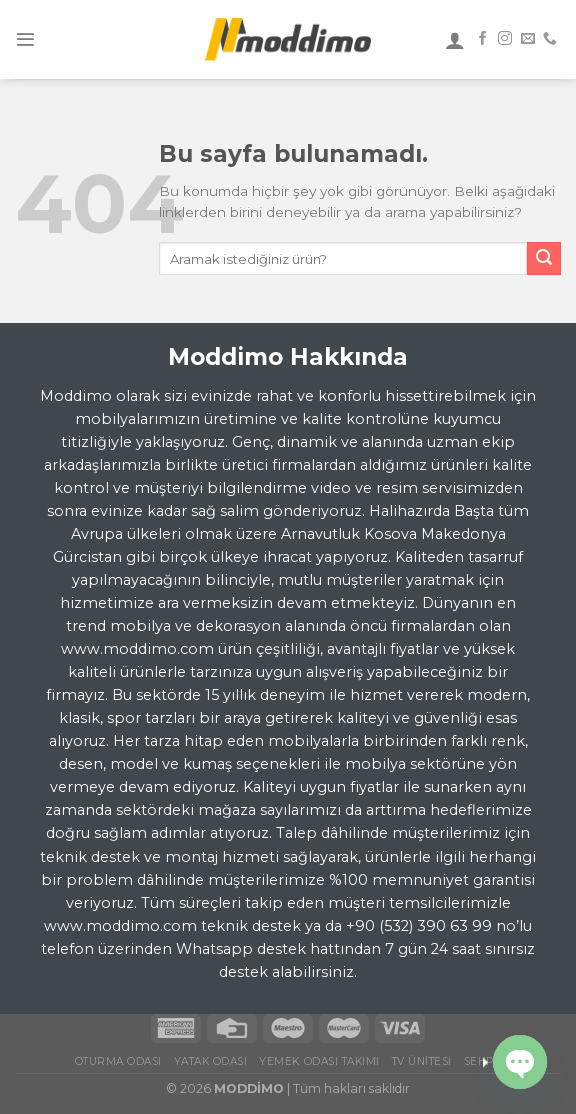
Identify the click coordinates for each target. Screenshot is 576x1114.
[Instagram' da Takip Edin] (505, 39)
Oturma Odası (118, 1061)
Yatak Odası (211, 1061)
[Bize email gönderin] (528, 39)
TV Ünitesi (422, 1061)
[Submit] (544, 259)
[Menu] (25, 39)
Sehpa (483, 1061)
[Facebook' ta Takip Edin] (483, 39)
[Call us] (550, 39)
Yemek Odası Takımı (319, 1061)
